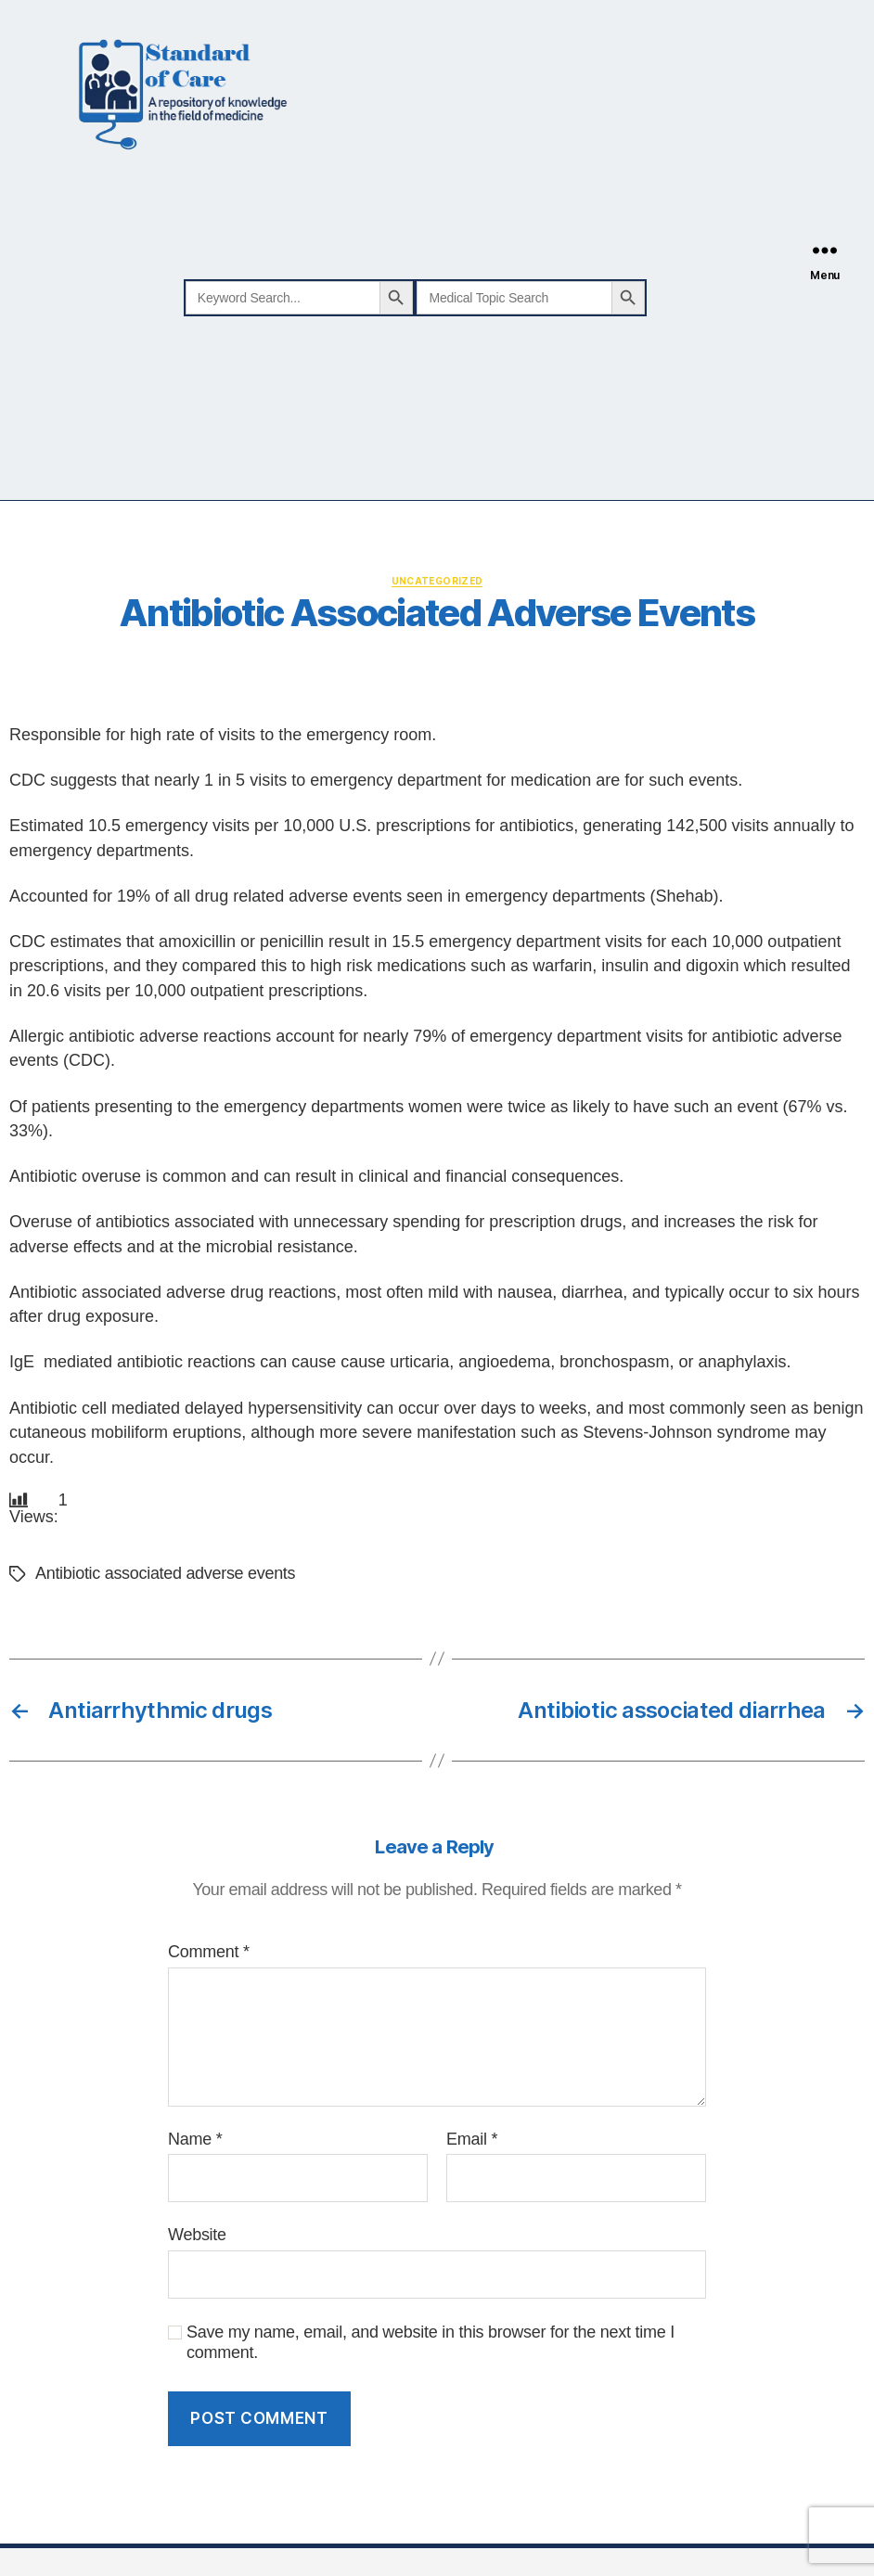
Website (197, 2235)
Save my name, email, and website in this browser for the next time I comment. (430, 2343)
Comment (209, 1952)
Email (471, 2139)
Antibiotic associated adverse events (165, 1574)
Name (195, 2139)
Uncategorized (437, 580)
